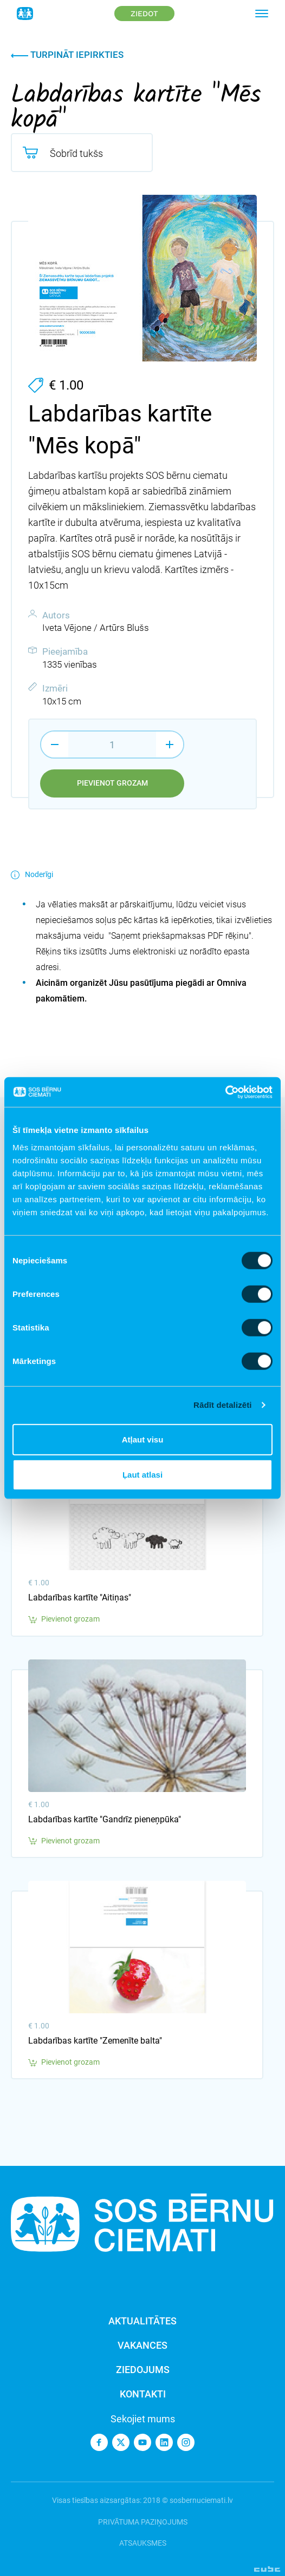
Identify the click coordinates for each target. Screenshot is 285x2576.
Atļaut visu (143, 1439)
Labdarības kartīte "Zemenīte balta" (95, 2040)
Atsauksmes (142, 2543)
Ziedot (144, 13)
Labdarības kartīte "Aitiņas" (79, 1597)
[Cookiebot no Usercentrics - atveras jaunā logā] (225, 1092)
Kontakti (143, 2394)
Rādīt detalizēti (222, 1404)
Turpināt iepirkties (67, 54)
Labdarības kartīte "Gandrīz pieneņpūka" (104, 1819)
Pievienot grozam (112, 783)
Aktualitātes (142, 2321)
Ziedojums (143, 2369)
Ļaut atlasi (142, 1474)
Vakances (142, 2345)
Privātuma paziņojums (142, 2522)
